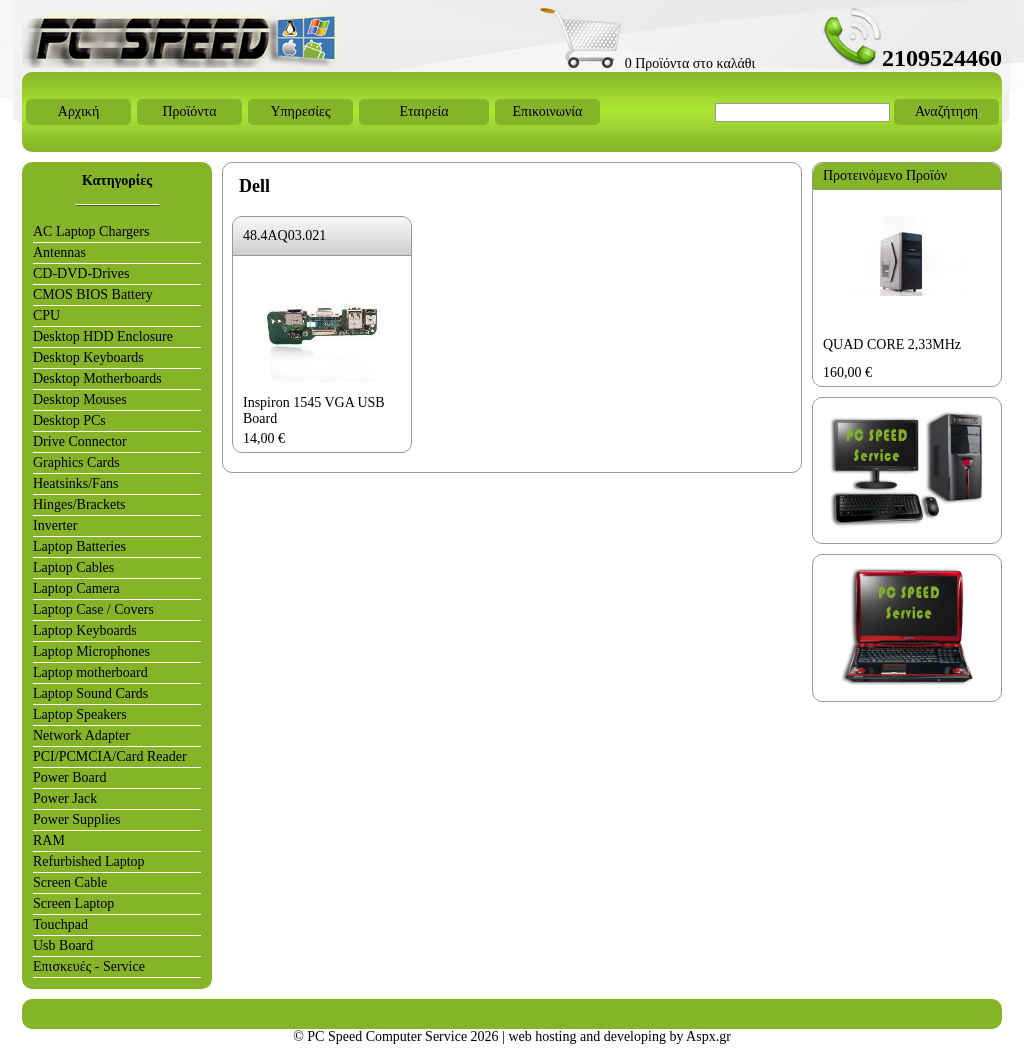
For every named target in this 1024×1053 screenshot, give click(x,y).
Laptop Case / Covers (93, 609)
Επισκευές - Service (89, 966)
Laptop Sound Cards (90, 693)
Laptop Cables (73, 567)
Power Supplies (77, 819)
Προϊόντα (189, 111)
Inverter (55, 525)
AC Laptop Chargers (91, 231)
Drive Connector (80, 441)
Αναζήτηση (946, 111)
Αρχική (78, 111)
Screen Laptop (73, 903)
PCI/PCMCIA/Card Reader (110, 756)
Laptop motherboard (90, 672)
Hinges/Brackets (79, 504)
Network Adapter (81, 735)
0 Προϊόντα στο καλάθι (647, 63)
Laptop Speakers (80, 714)
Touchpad (60, 924)
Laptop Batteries (79, 546)
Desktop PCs (69, 420)
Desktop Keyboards (88, 357)
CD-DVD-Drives (81, 273)
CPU (46, 315)
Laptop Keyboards (85, 630)
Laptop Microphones (91, 651)
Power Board (70, 777)
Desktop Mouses (80, 399)
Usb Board (63, 945)
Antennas (59, 252)
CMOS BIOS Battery (93, 294)
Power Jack (65, 798)
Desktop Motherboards (97, 378)
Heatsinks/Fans (76, 483)
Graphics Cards (76, 462)
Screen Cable (70, 882)
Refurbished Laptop (89, 861)
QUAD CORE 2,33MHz (892, 344)
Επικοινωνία (548, 111)
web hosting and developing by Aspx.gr (619, 1036)
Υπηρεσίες (300, 111)
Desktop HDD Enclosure (103, 336)
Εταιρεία (423, 111)
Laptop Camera (76, 588)
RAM (49, 840)
